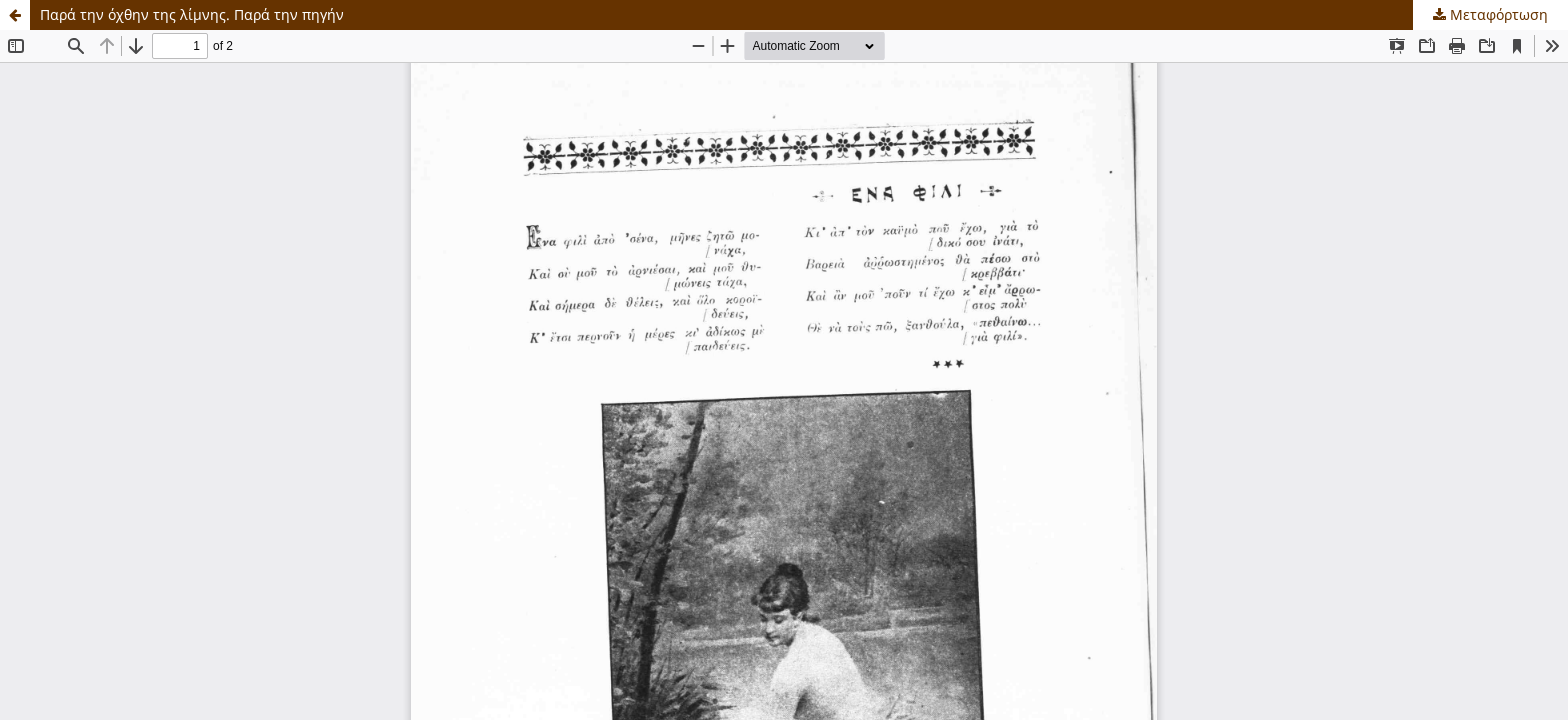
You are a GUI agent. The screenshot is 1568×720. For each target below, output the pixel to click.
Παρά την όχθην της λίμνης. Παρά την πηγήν (192, 14)
